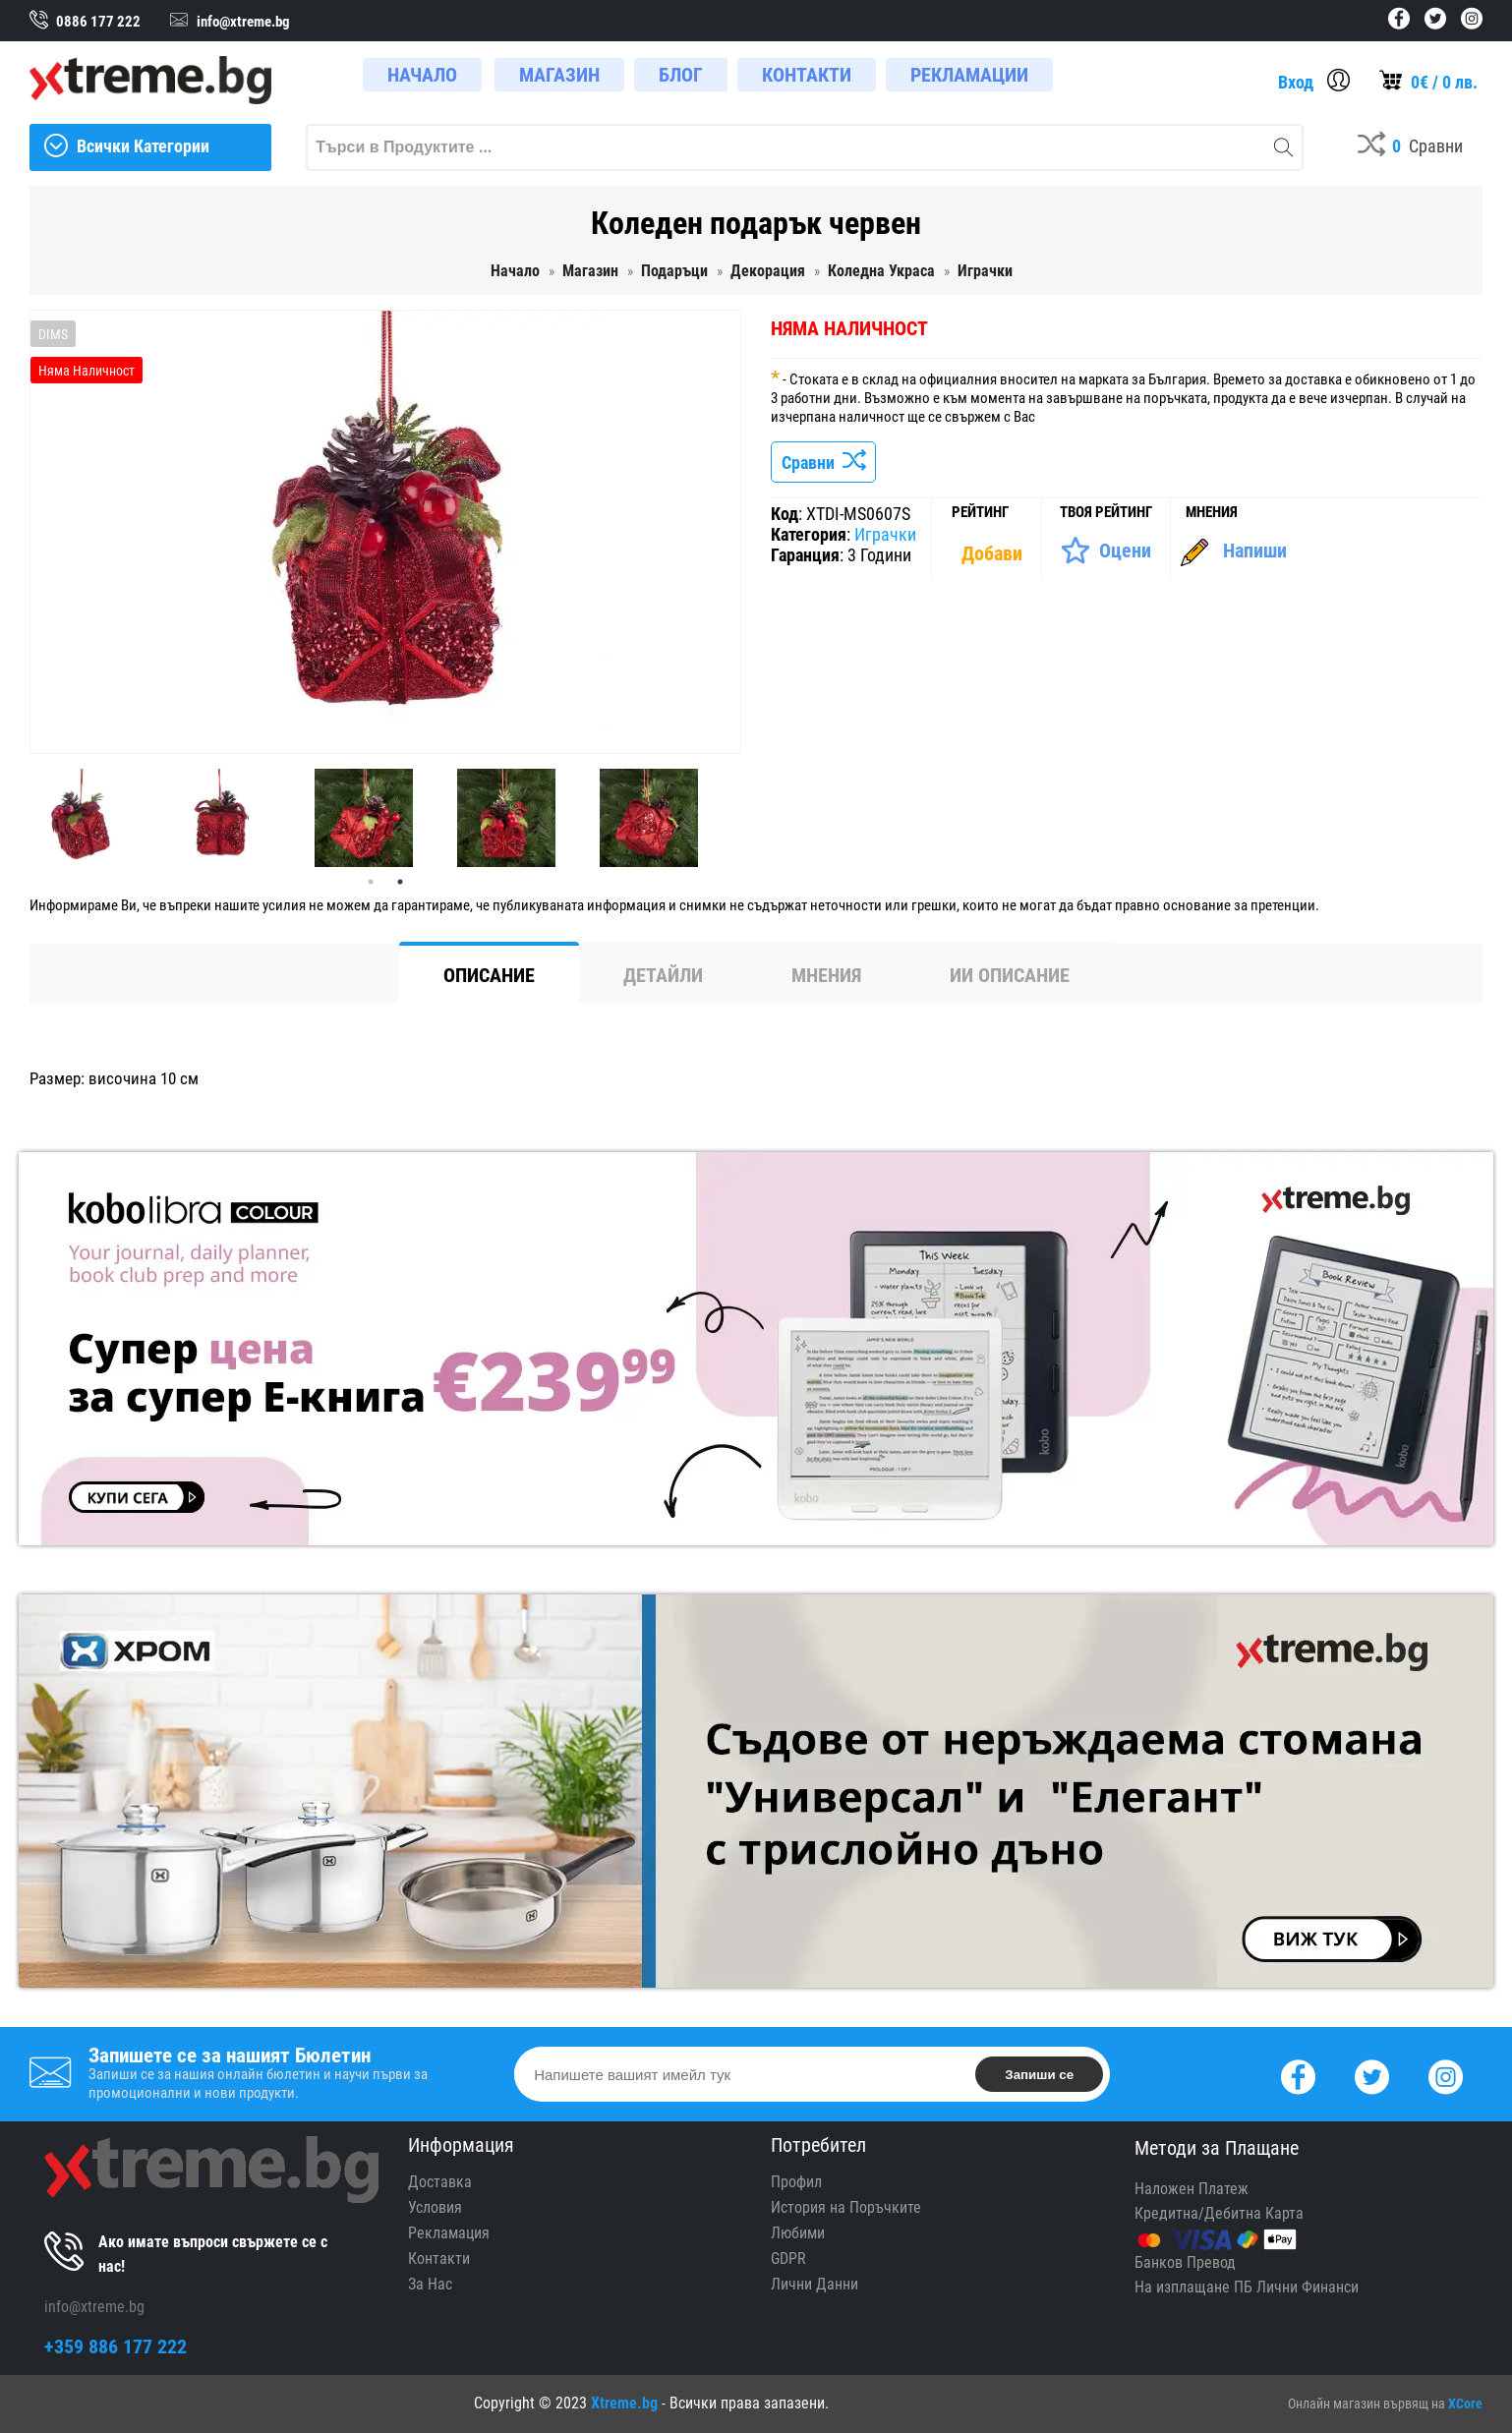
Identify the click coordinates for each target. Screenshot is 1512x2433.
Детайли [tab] (663, 975)
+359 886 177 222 (115, 2346)
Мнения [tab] (826, 975)
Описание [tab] (489, 975)
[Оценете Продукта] (1105, 550)
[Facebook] (1298, 2074)
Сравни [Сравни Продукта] (823, 462)
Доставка (440, 2181)
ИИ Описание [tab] (1010, 975)
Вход (1295, 82)
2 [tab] (400, 882)
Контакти (439, 2258)
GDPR (788, 2258)
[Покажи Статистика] (994, 553)
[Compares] (1410, 147)
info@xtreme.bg (94, 2306)
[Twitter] (1372, 2074)
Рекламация (449, 2233)
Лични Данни (814, 2284)
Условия (435, 2207)
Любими (798, 2233)
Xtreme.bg (624, 2403)
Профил (796, 2181)
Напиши (1255, 550)
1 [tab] (370, 882)
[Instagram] (1445, 2074)
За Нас (430, 2284)
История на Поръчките (846, 2207)
